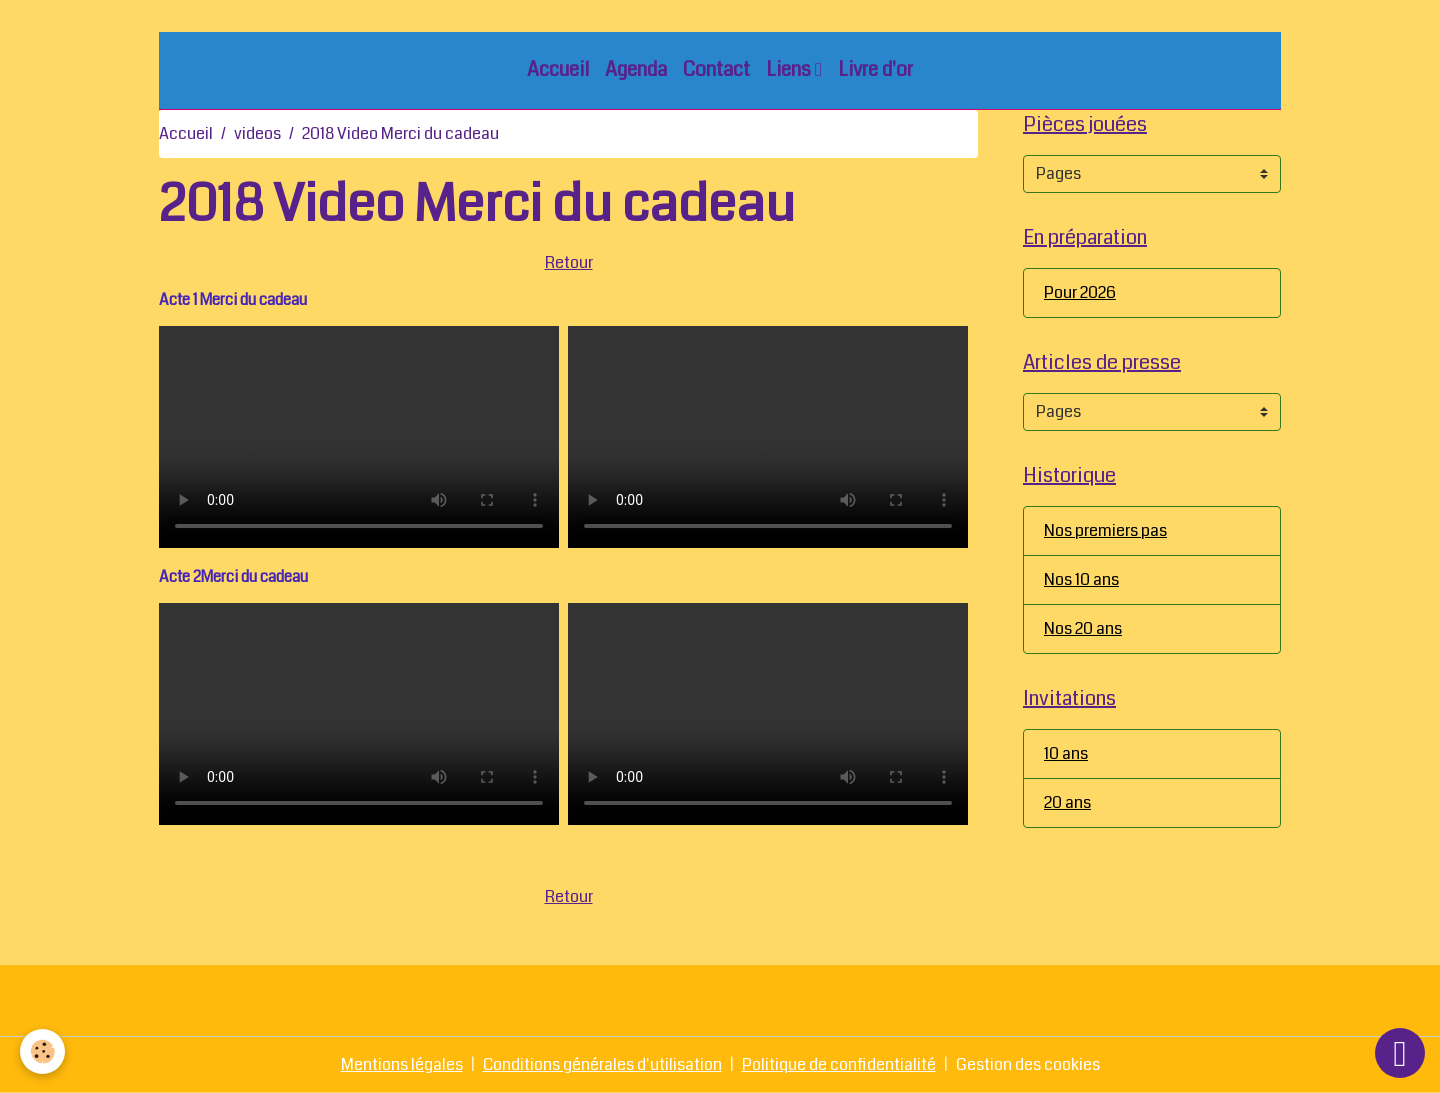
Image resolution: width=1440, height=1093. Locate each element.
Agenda (636, 69)
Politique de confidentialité (839, 1064)
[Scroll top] (1400, 1053)
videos (257, 133)
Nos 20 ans (1083, 628)
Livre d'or (875, 69)
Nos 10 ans (1081, 579)
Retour (569, 262)
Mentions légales (402, 1064)
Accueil (558, 69)
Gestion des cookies (1028, 1064)
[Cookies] (42, 1051)
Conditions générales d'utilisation (602, 1064)
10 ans (1066, 753)
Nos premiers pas (1105, 530)
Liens (790, 69)
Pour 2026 (1080, 292)
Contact (716, 69)
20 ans (1067, 802)
